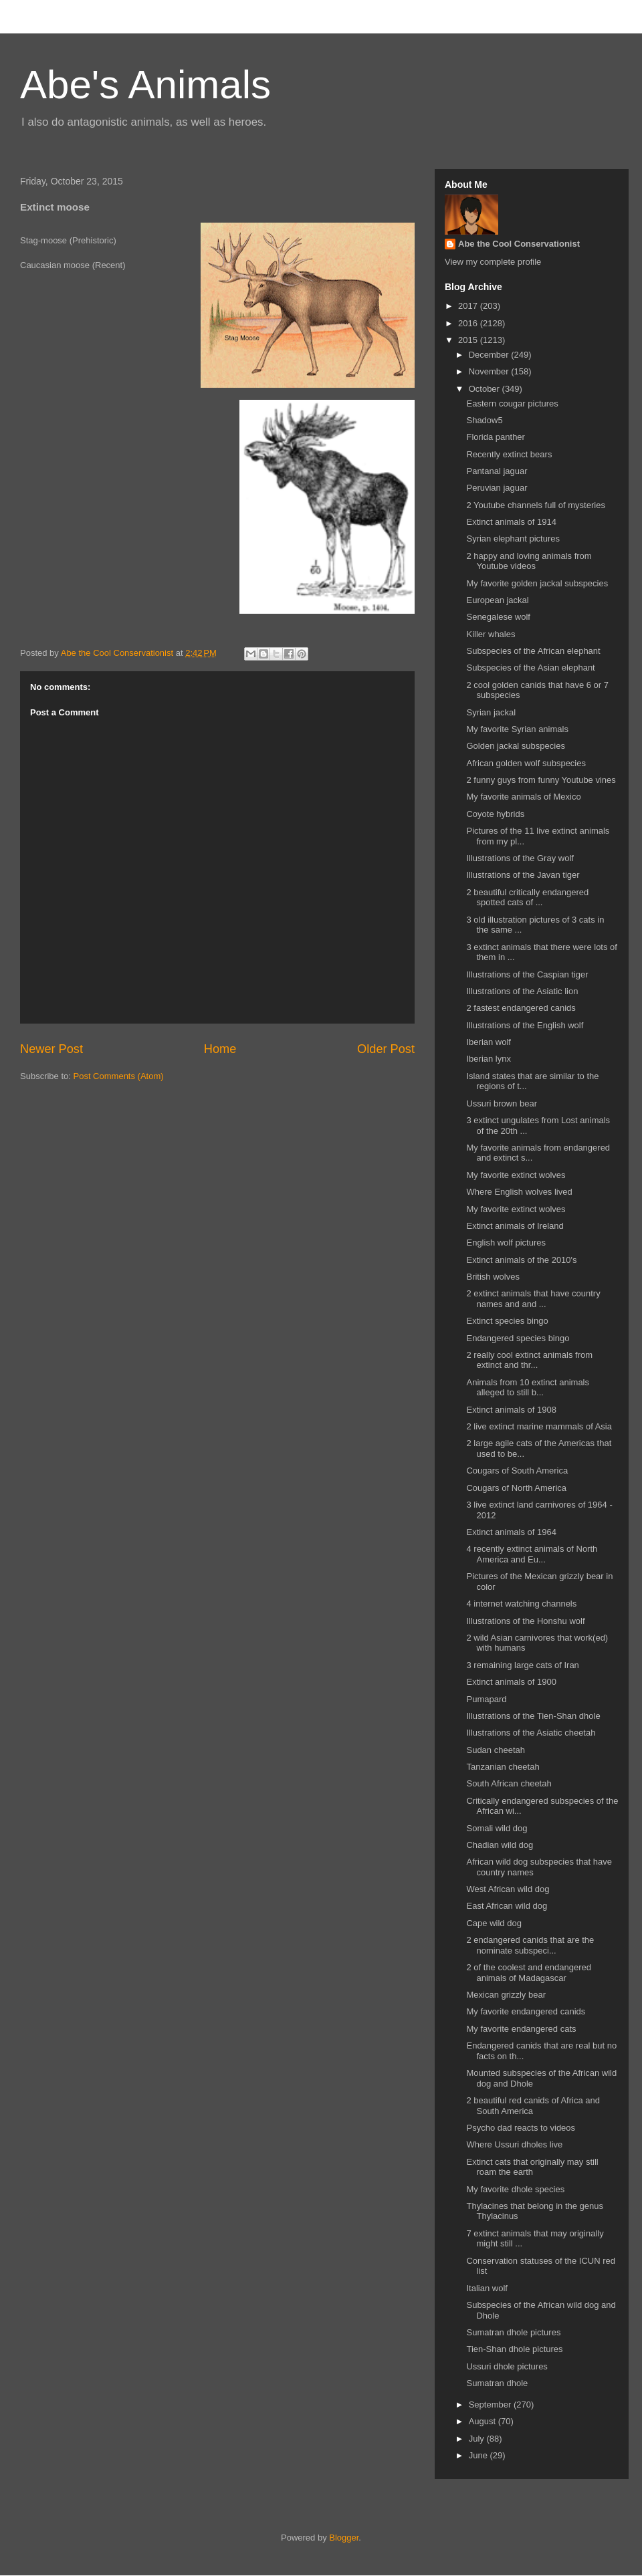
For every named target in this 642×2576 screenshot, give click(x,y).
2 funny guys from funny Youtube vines (540, 780)
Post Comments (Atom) (119, 1076)
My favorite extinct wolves (515, 1175)
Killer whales (490, 634)
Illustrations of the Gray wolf (519, 858)
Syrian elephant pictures (512, 539)
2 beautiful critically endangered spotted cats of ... (527, 897)
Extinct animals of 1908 (511, 1410)
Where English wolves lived (519, 1192)
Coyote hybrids (495, 814)
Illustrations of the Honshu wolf (525, 1621)
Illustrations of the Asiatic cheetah (530, 1733)
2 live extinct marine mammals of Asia (538, 1426)
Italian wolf (486, 2288)
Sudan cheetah (495, 1750)
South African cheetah (508, 1783)
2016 (469, 323)
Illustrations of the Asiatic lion (522, 991)
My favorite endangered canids (525, 2011)
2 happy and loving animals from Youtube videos (528, 561)
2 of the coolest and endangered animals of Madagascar (528, 1972)
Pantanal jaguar (496, 471)
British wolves (492, 1277)
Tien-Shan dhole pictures (514, 2349)
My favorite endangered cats (521, 2029)
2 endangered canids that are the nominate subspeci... (530, 1945)
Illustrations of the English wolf (524, 1025)
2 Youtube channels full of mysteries (535, 505)
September (491, 2404)
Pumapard (486, 1699)
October (485, 389)
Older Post (386, 1049)
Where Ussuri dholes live (514, 2144)
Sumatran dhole (497, 2383)
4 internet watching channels (521, 1604)
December (490, 355)
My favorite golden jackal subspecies (537, 583)
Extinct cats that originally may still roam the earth (532, 2167)
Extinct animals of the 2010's (521, 1260)
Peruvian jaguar (496, 488)
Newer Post (51, 1049)
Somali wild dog (496, 1828)
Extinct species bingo (507, 1321)
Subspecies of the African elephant (533, 651)
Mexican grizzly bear (506, 1995)
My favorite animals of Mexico (523, 797)
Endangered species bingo (517, 1338)
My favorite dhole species (515, 2189)
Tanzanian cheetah (502, 1767)
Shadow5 (484, 420)
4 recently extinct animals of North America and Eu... (531, 1554)
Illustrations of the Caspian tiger (527, 974)
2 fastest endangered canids (520, 1008)
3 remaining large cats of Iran (522, 1665)
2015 (469, 340)
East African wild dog (506, 1906)
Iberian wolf (488, 1042)
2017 (469, 306)
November (490, 371)
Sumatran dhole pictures (513, 2332)
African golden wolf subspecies (526, 763)
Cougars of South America (517, 1471)
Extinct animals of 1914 (511, 522)
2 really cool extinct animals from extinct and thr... (529, 1360)
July (478, 2439)
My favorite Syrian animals (517, 729)
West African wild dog (507, 1889)
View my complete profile (493, 262)
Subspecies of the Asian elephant (530, 668)
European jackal (497, 600)
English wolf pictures (506, 1243)
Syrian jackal (491, 712)
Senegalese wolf (498, 617)
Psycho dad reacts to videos (520, 2128)
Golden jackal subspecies (515, 746)
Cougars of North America (516, 1488)
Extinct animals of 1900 (511, 1682)
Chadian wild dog (499, 1845)
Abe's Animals (145, 84)
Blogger (343, 2538)
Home (220, 1049)
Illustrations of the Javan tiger (522, 875)
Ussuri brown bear (501, 1103)
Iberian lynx (488, 1059)
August (483, 2421)
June (479, 2455)
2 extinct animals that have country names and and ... (533, 1298)
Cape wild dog (493, 1923)
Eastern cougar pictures (512, 403)
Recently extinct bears (509, 454)
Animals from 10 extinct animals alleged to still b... (527, 1387)
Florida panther (495, 437)
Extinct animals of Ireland (514, 1226)
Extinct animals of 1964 (511, 1532)
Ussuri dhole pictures (506, 2366)
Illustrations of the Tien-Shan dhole (533, 1716)
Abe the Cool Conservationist (519, 244)
